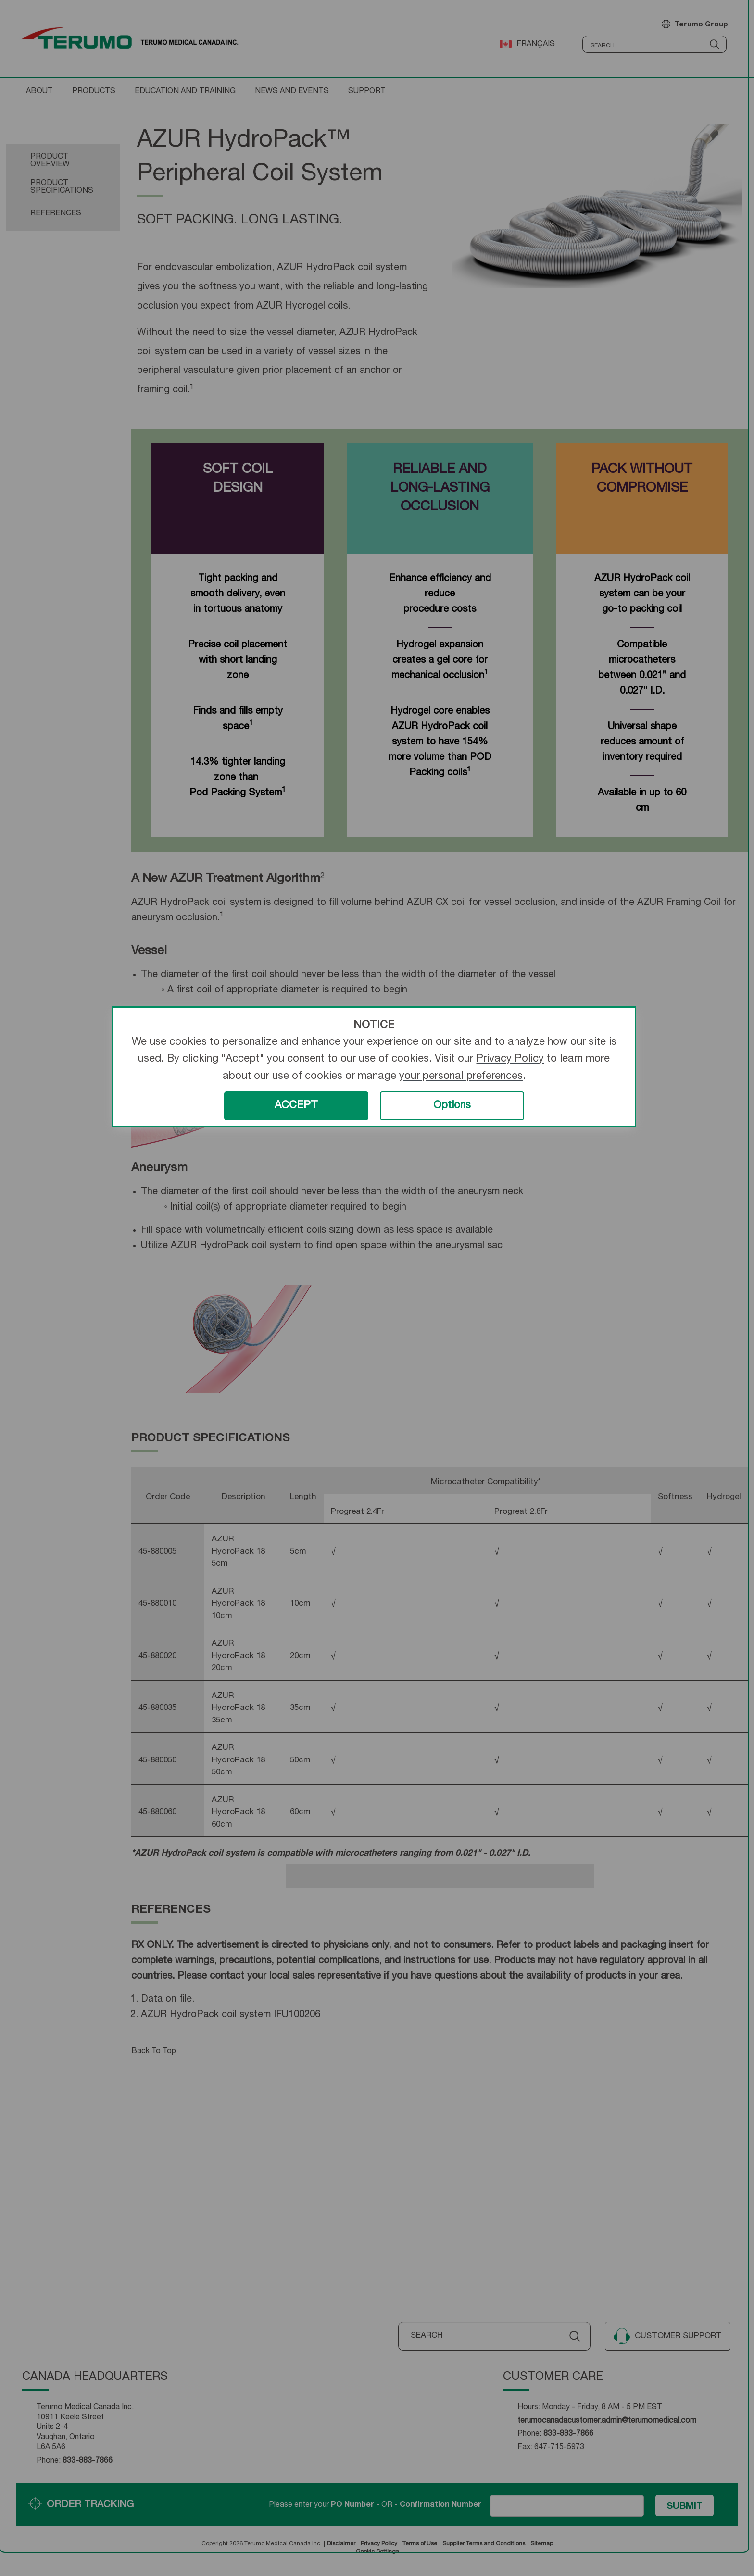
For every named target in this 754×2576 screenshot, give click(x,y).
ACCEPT (296, 1106)
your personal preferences (461, 1076)
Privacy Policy (510, 1059)
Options (452, 1106)
